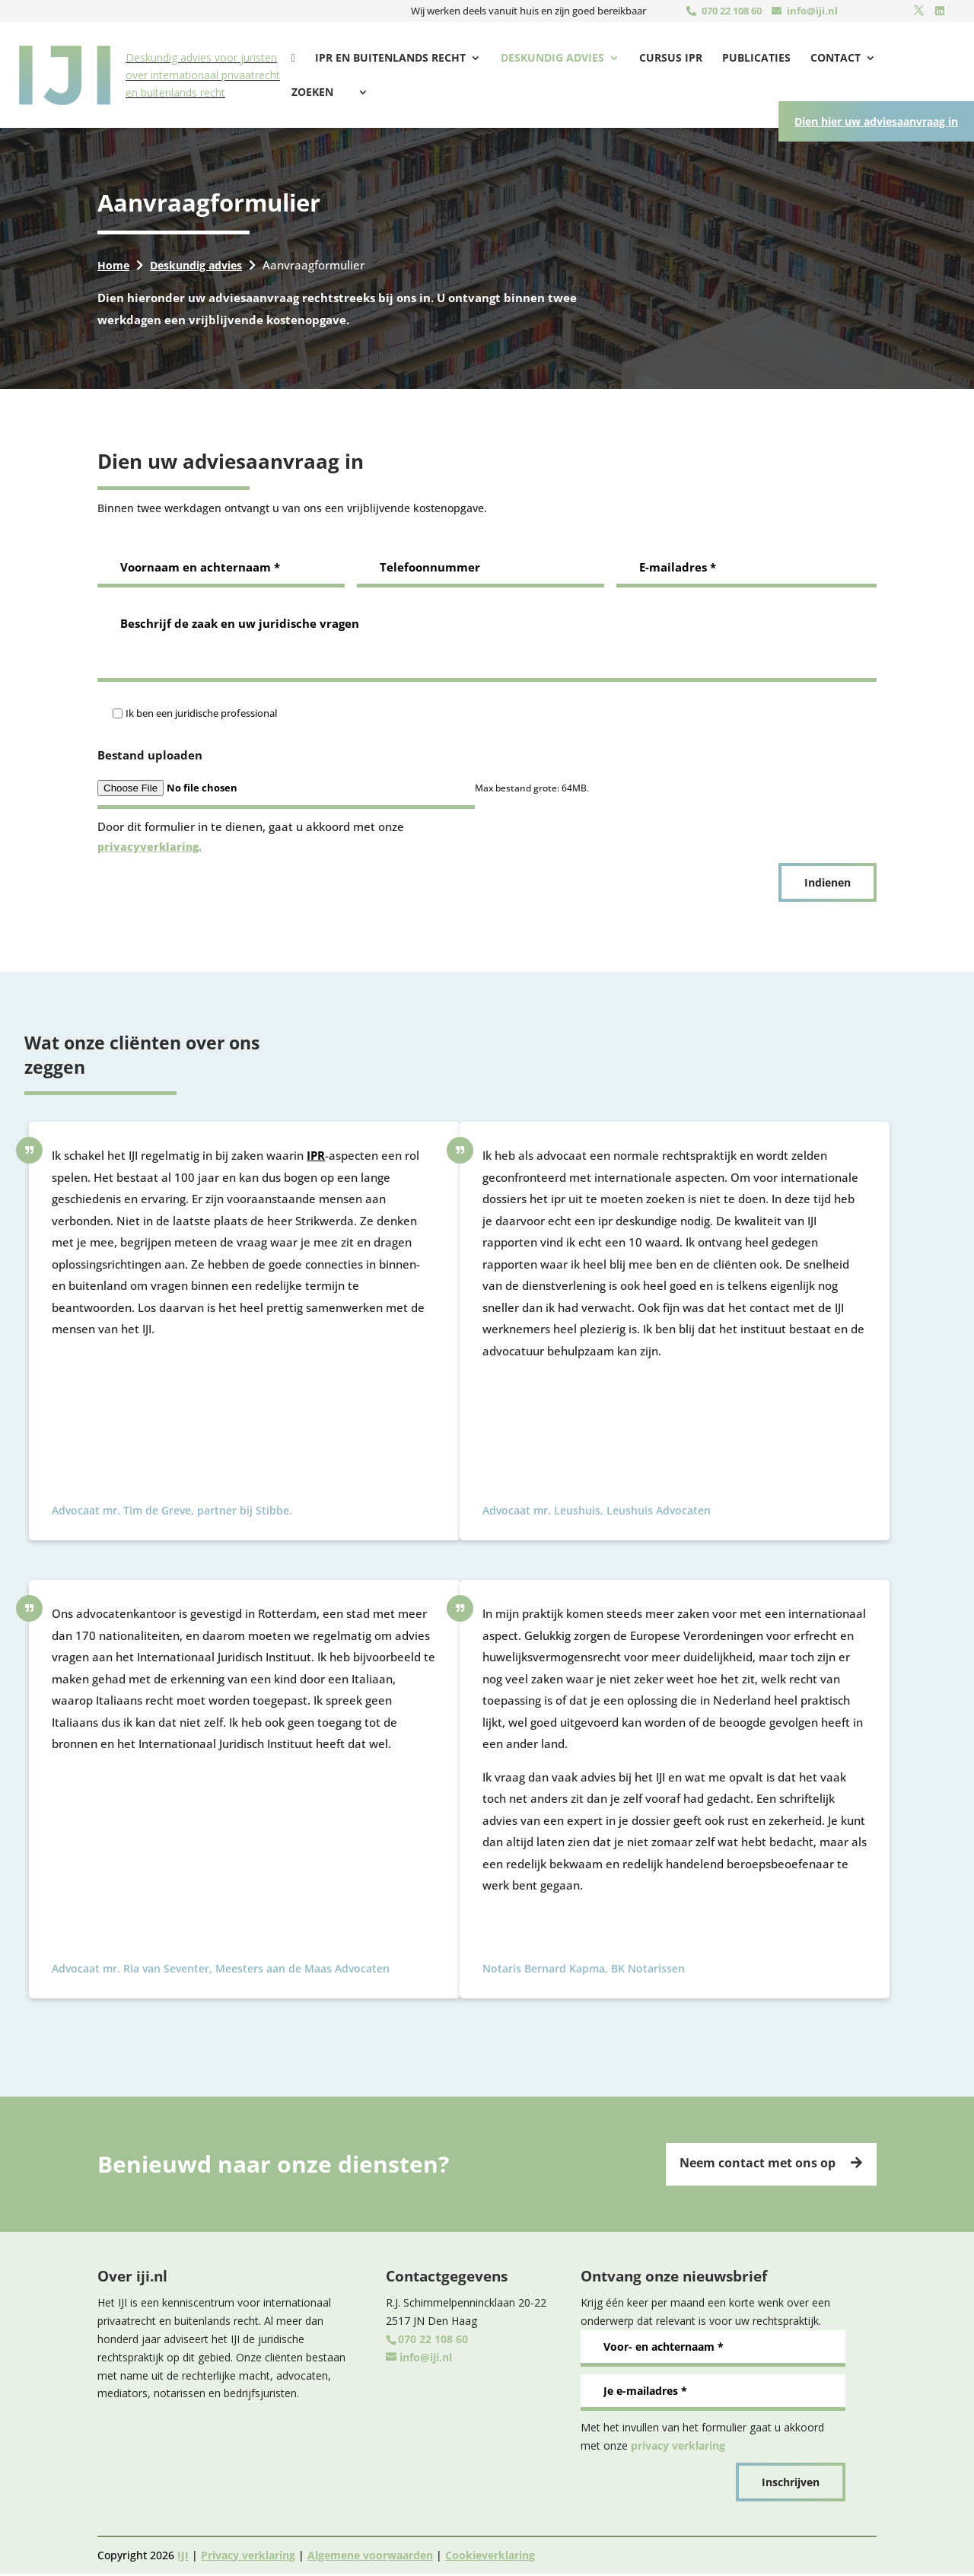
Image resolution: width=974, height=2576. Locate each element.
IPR (316, 1155)
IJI (183, 2556)
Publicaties (745, 59)
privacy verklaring (678, 2447)
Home (114, 264)
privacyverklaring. (151, 846)
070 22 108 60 (732, 11)
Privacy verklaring (248, 2556)
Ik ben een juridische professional (201, 713)
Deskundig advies (542, 59)
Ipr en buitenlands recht (379, 59)
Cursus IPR (660, 59)
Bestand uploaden (149, 755)
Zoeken (906, 59)
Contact (825, 59)
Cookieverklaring (490, 2556)
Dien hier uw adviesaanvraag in (867, 147)
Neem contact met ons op (750, 2164)
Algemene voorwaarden (370, 2556)
